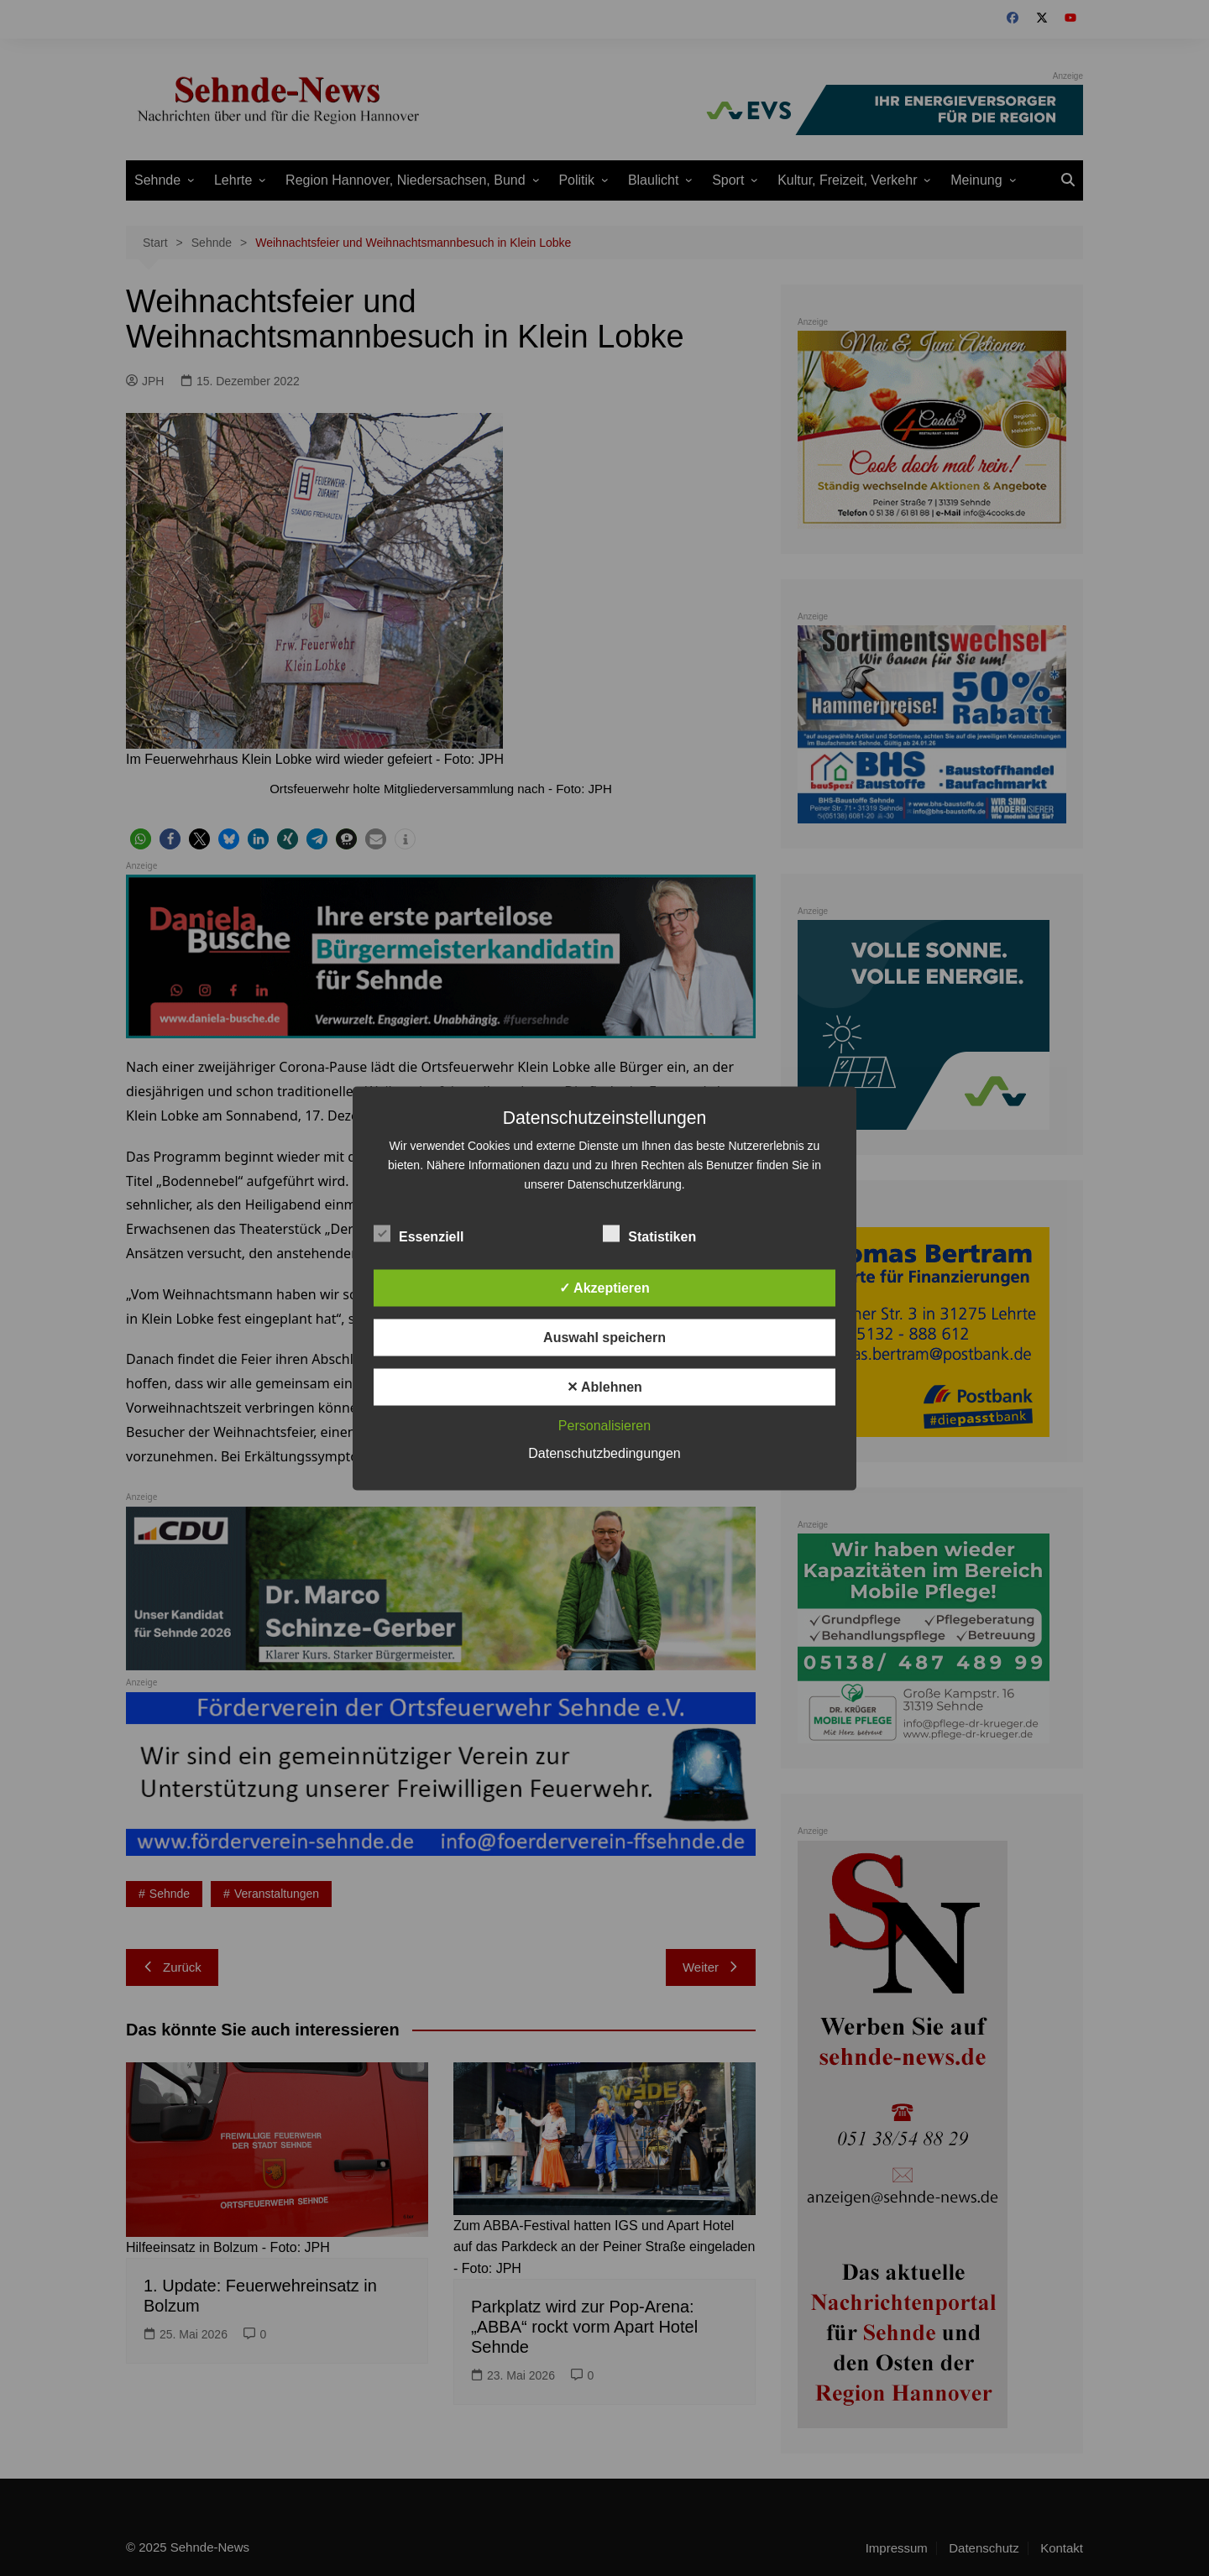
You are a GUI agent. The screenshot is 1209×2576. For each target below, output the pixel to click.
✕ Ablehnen (604, 1386)
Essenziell (418, 1233)
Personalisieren (604, 1425)
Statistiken (649, 1233)
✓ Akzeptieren (604, 1287)
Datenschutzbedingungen (604, 1452)
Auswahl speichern (604, 1337)
